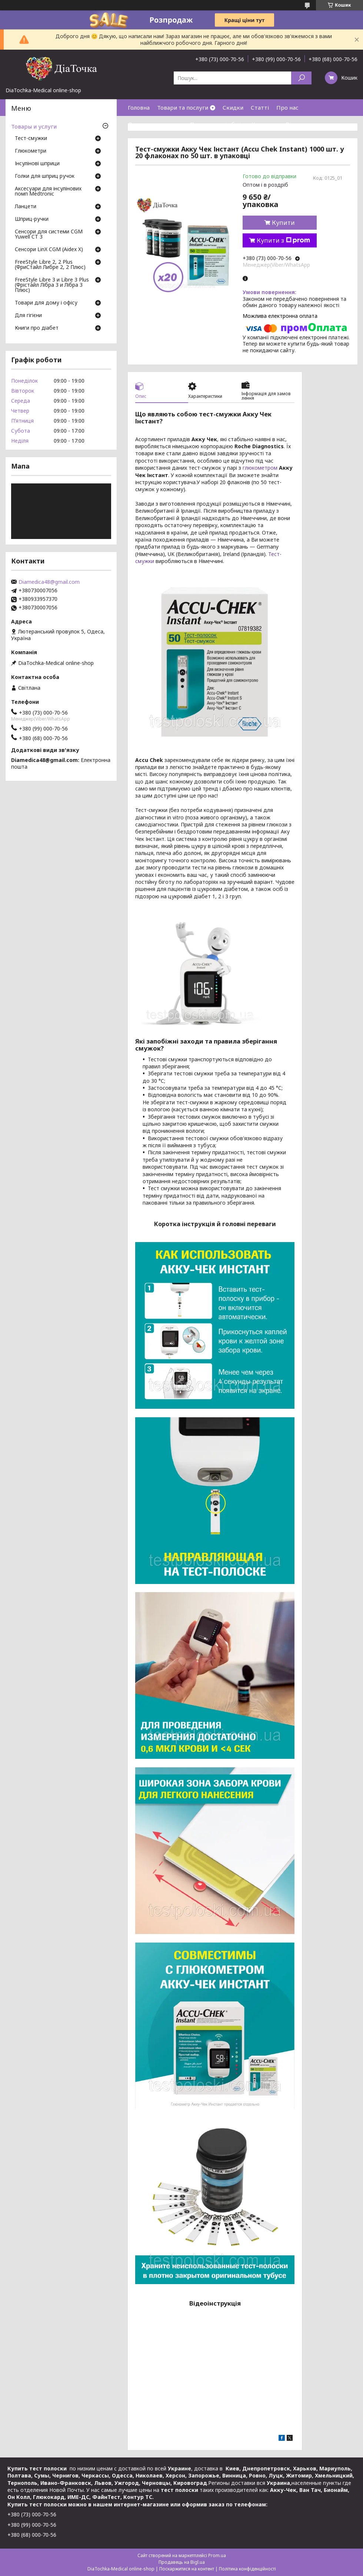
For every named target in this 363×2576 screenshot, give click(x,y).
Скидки (233, 107)
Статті (260, 107)
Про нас (287, 107)
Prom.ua (217, 2555)
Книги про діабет (37, 328)
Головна (139, 107)
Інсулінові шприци (37, 164)
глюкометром (260, 467)
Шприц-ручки (32, 219)
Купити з (283, 240)
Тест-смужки (31, 139)
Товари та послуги (182, 107)
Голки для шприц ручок (44, 176)
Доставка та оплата (155, 124)
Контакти (265, 124)
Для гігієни (28, 316)
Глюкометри (30, 151)
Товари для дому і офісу (46, 303)
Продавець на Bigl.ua (182, 2562)
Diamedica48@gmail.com (49, 582)
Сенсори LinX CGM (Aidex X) (49, 250)
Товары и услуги (34, 126)
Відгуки (296, 124)
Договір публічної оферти (164, 140)
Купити (283, 223)
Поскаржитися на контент (186, 2569)
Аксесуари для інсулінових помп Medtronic (48, 191)
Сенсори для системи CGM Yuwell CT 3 (49, 234)
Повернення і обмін (217, 124)
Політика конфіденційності (247, 2569)
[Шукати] (301, 77)
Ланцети (25, 207)
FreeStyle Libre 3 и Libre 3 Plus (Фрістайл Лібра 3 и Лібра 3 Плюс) (52, 285)
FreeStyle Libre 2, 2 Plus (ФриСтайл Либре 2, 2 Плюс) (50, 264)
